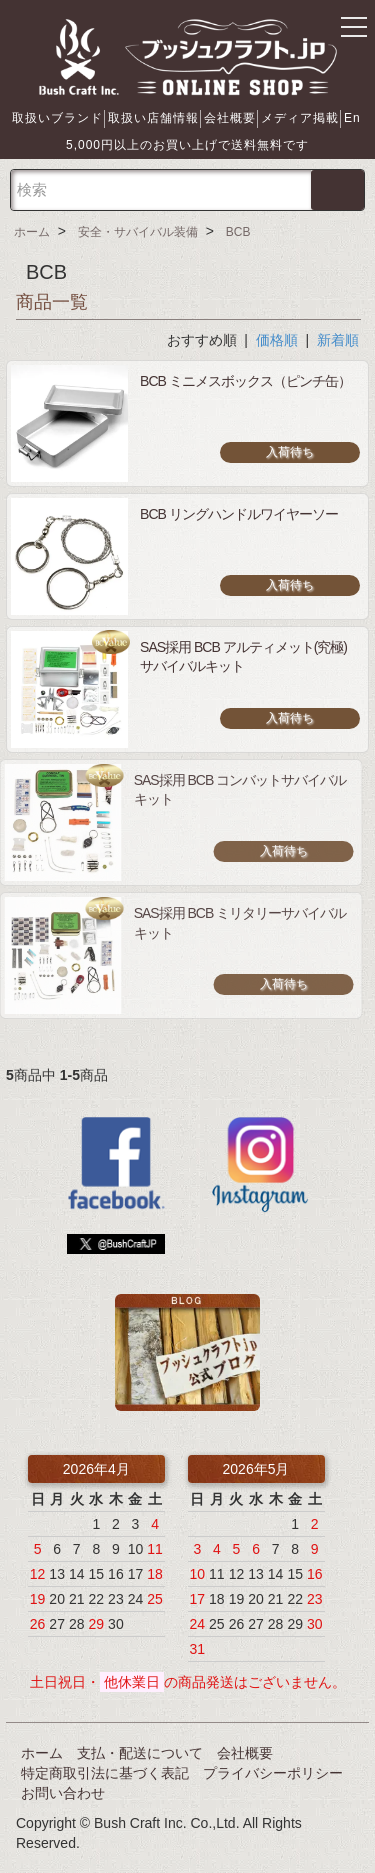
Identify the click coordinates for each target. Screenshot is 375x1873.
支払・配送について (140, 1753)
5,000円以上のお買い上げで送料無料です (187, 145)
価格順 (277, 340)
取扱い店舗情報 (153, 118)
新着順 (338, 340)
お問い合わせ (63, 1793)
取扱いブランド (57, 118)
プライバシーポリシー (273, 1773)
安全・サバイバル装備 (138, 232)
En (352, 118)
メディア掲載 (300, 118)
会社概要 (230, 118)
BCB (238, 232)
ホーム (32, 232)
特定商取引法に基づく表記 (105, 1773)
